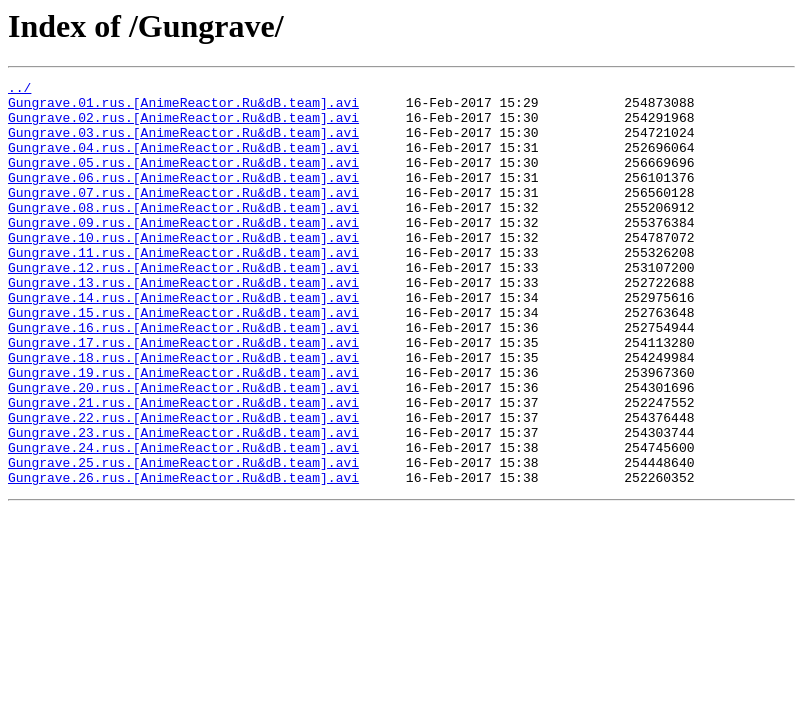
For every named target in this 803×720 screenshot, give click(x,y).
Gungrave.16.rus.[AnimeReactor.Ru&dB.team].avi (183, 378)
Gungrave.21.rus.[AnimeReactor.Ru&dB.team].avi (183, 468)
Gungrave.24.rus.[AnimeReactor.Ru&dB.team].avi (183, 522)
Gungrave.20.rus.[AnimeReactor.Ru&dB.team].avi (183, 450)
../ (19, 90)
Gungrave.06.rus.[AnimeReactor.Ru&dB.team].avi (183, 198)
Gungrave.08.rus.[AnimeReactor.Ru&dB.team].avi (183, 234)
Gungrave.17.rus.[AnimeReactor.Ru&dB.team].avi (183, 396)
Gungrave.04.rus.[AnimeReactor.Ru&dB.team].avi (183, 162)
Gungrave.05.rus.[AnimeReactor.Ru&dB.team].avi (183, 180)
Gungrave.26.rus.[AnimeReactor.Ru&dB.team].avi (183, 558)
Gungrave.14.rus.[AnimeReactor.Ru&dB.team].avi (183, 342)
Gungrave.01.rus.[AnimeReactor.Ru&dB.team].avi (183, 108)
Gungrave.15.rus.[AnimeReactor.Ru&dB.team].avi (183, 360)
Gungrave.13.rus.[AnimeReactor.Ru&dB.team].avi (183, 324)
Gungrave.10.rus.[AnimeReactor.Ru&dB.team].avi (183, 270)
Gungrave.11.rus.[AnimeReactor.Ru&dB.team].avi (183, 288)
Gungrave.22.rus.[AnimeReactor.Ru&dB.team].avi (183, 486)
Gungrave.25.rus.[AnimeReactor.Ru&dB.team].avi (183, 540)
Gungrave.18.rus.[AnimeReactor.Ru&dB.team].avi (183, 414)
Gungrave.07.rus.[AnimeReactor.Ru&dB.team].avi (183, 216)
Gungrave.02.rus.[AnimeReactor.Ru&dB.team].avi (183, 126)
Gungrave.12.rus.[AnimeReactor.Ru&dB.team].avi (183, 306)
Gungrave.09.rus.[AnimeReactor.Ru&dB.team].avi (183, 252)
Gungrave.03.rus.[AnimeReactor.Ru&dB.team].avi (183, 144)
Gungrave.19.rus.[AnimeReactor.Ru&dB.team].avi (183, 432)
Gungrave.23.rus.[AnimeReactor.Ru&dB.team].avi (183, 504)
